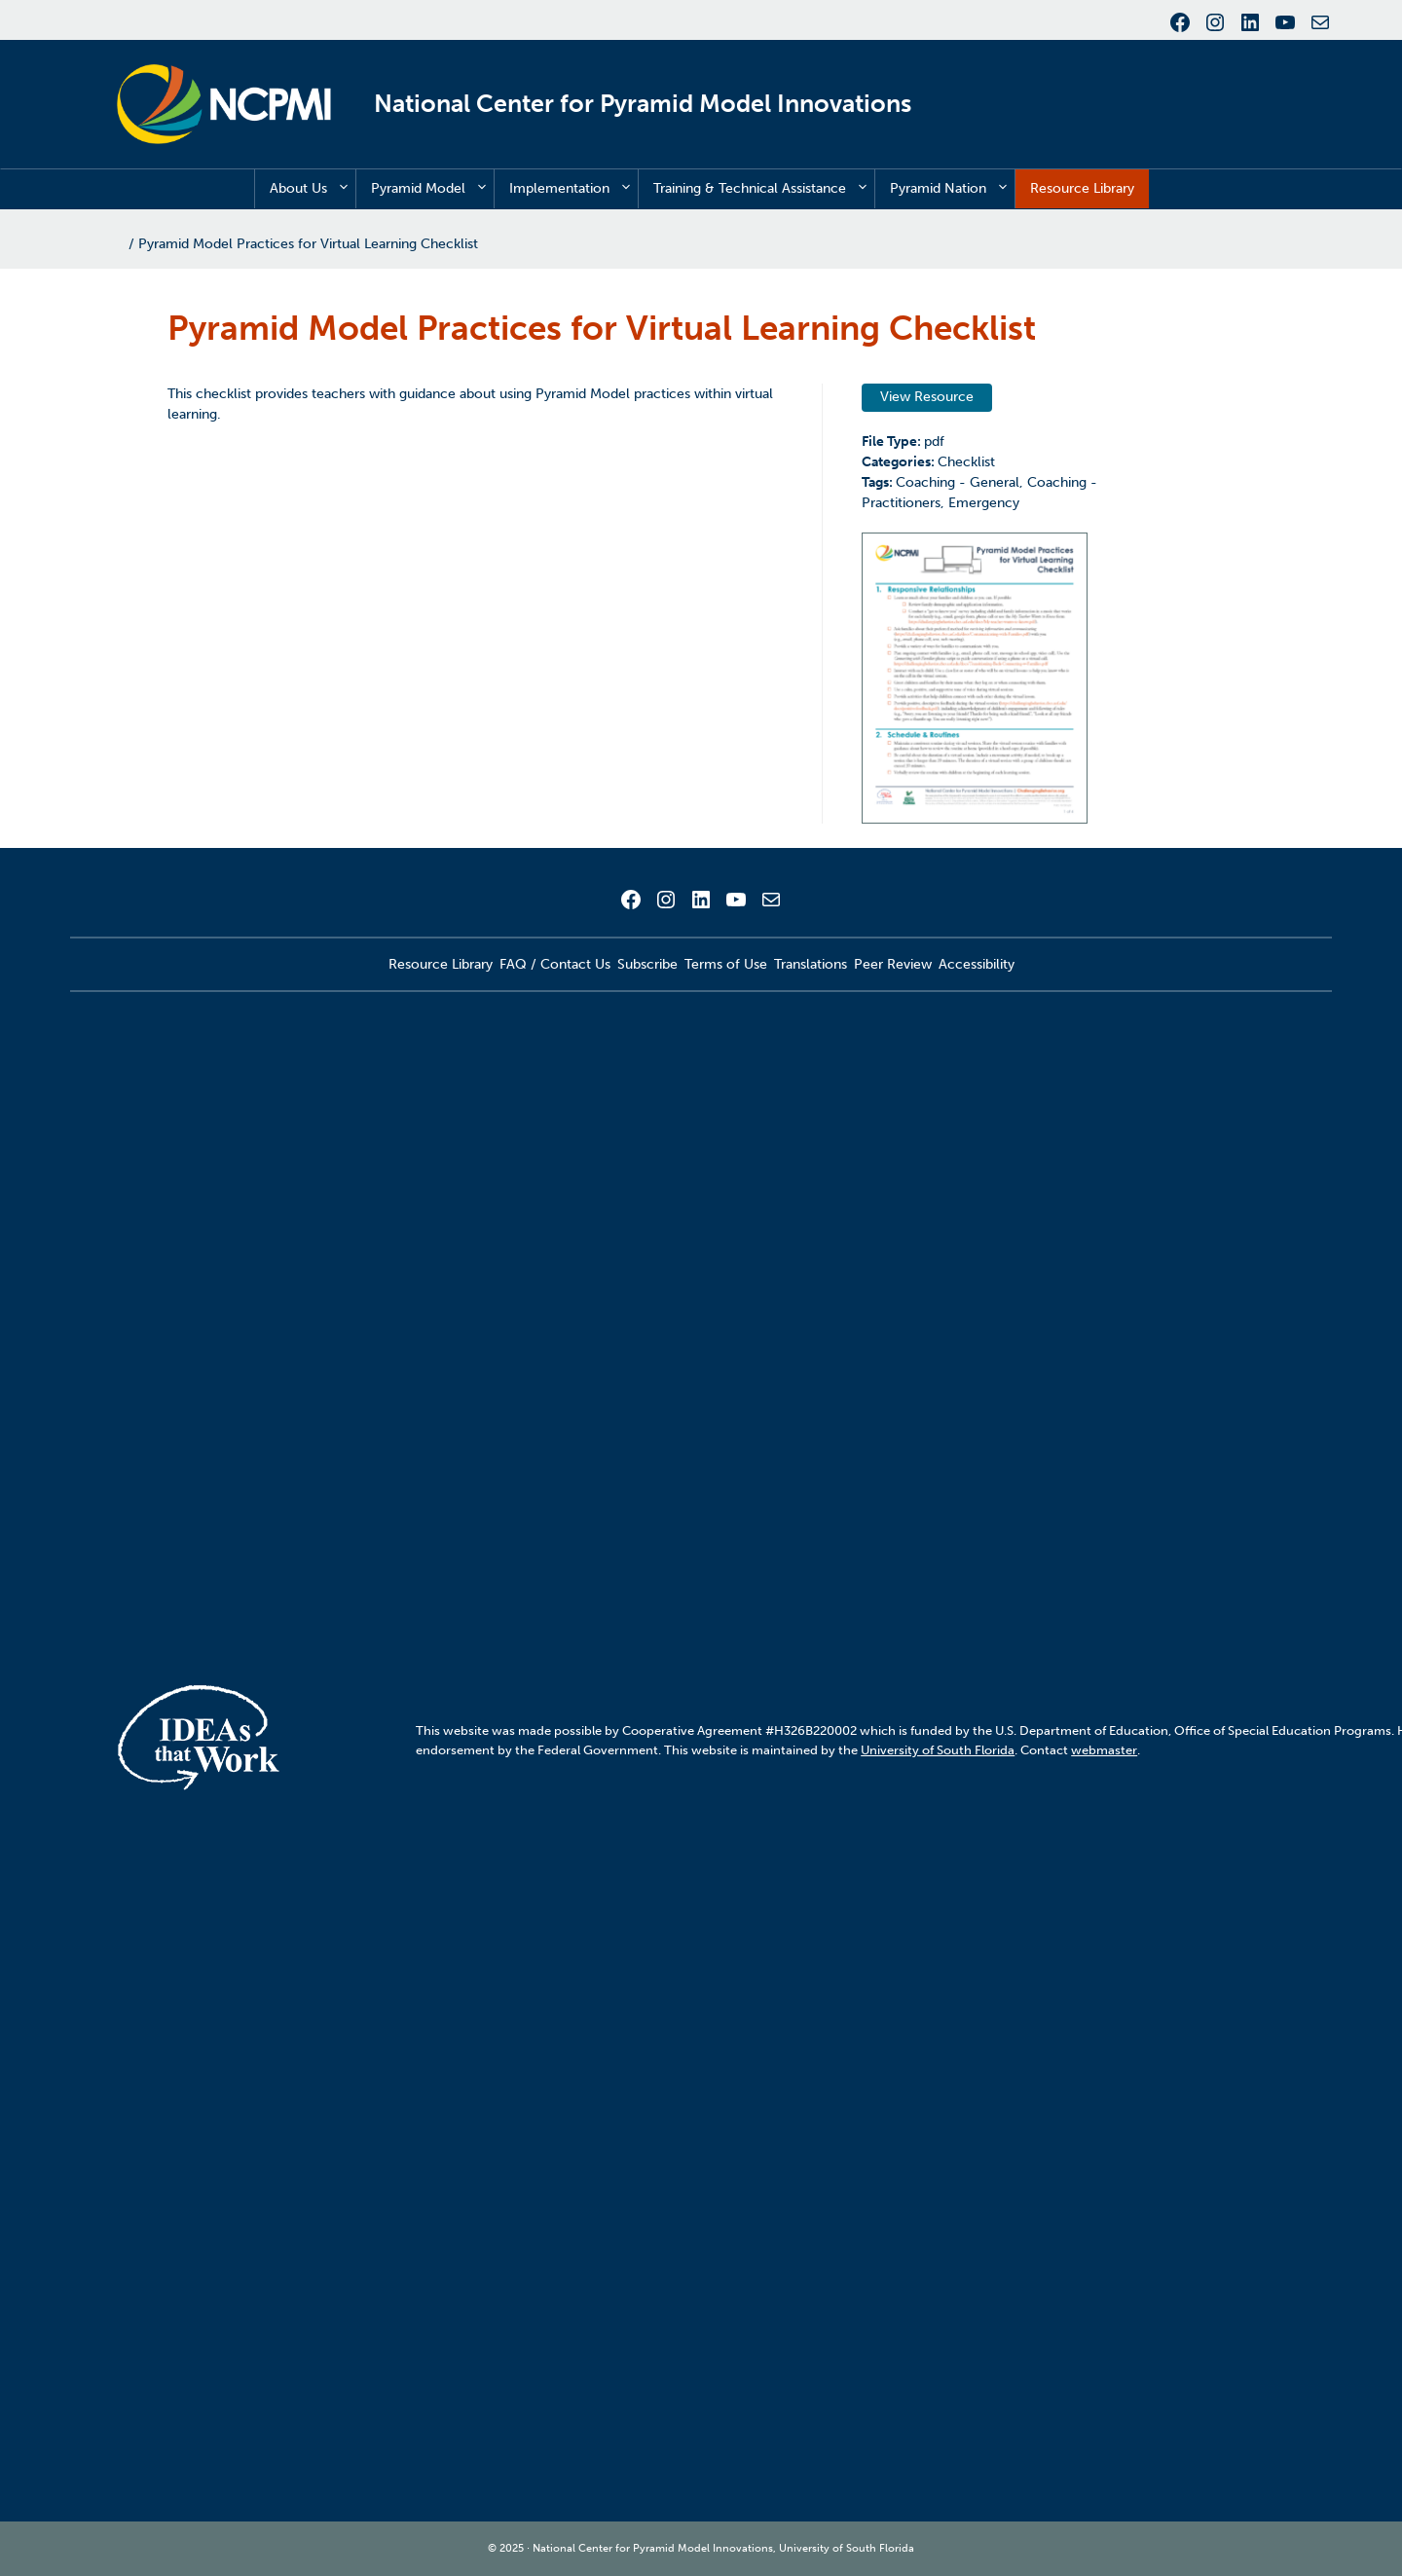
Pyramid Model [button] (432, 188)
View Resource (927, 396)
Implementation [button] (573, 188)
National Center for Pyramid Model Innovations (642, 104)
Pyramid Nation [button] (952, 188)
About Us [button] (312, 188)
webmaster (1104, 1750)
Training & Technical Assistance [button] (763, 188)
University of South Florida (938, 1750)
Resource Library (1082, 188)
